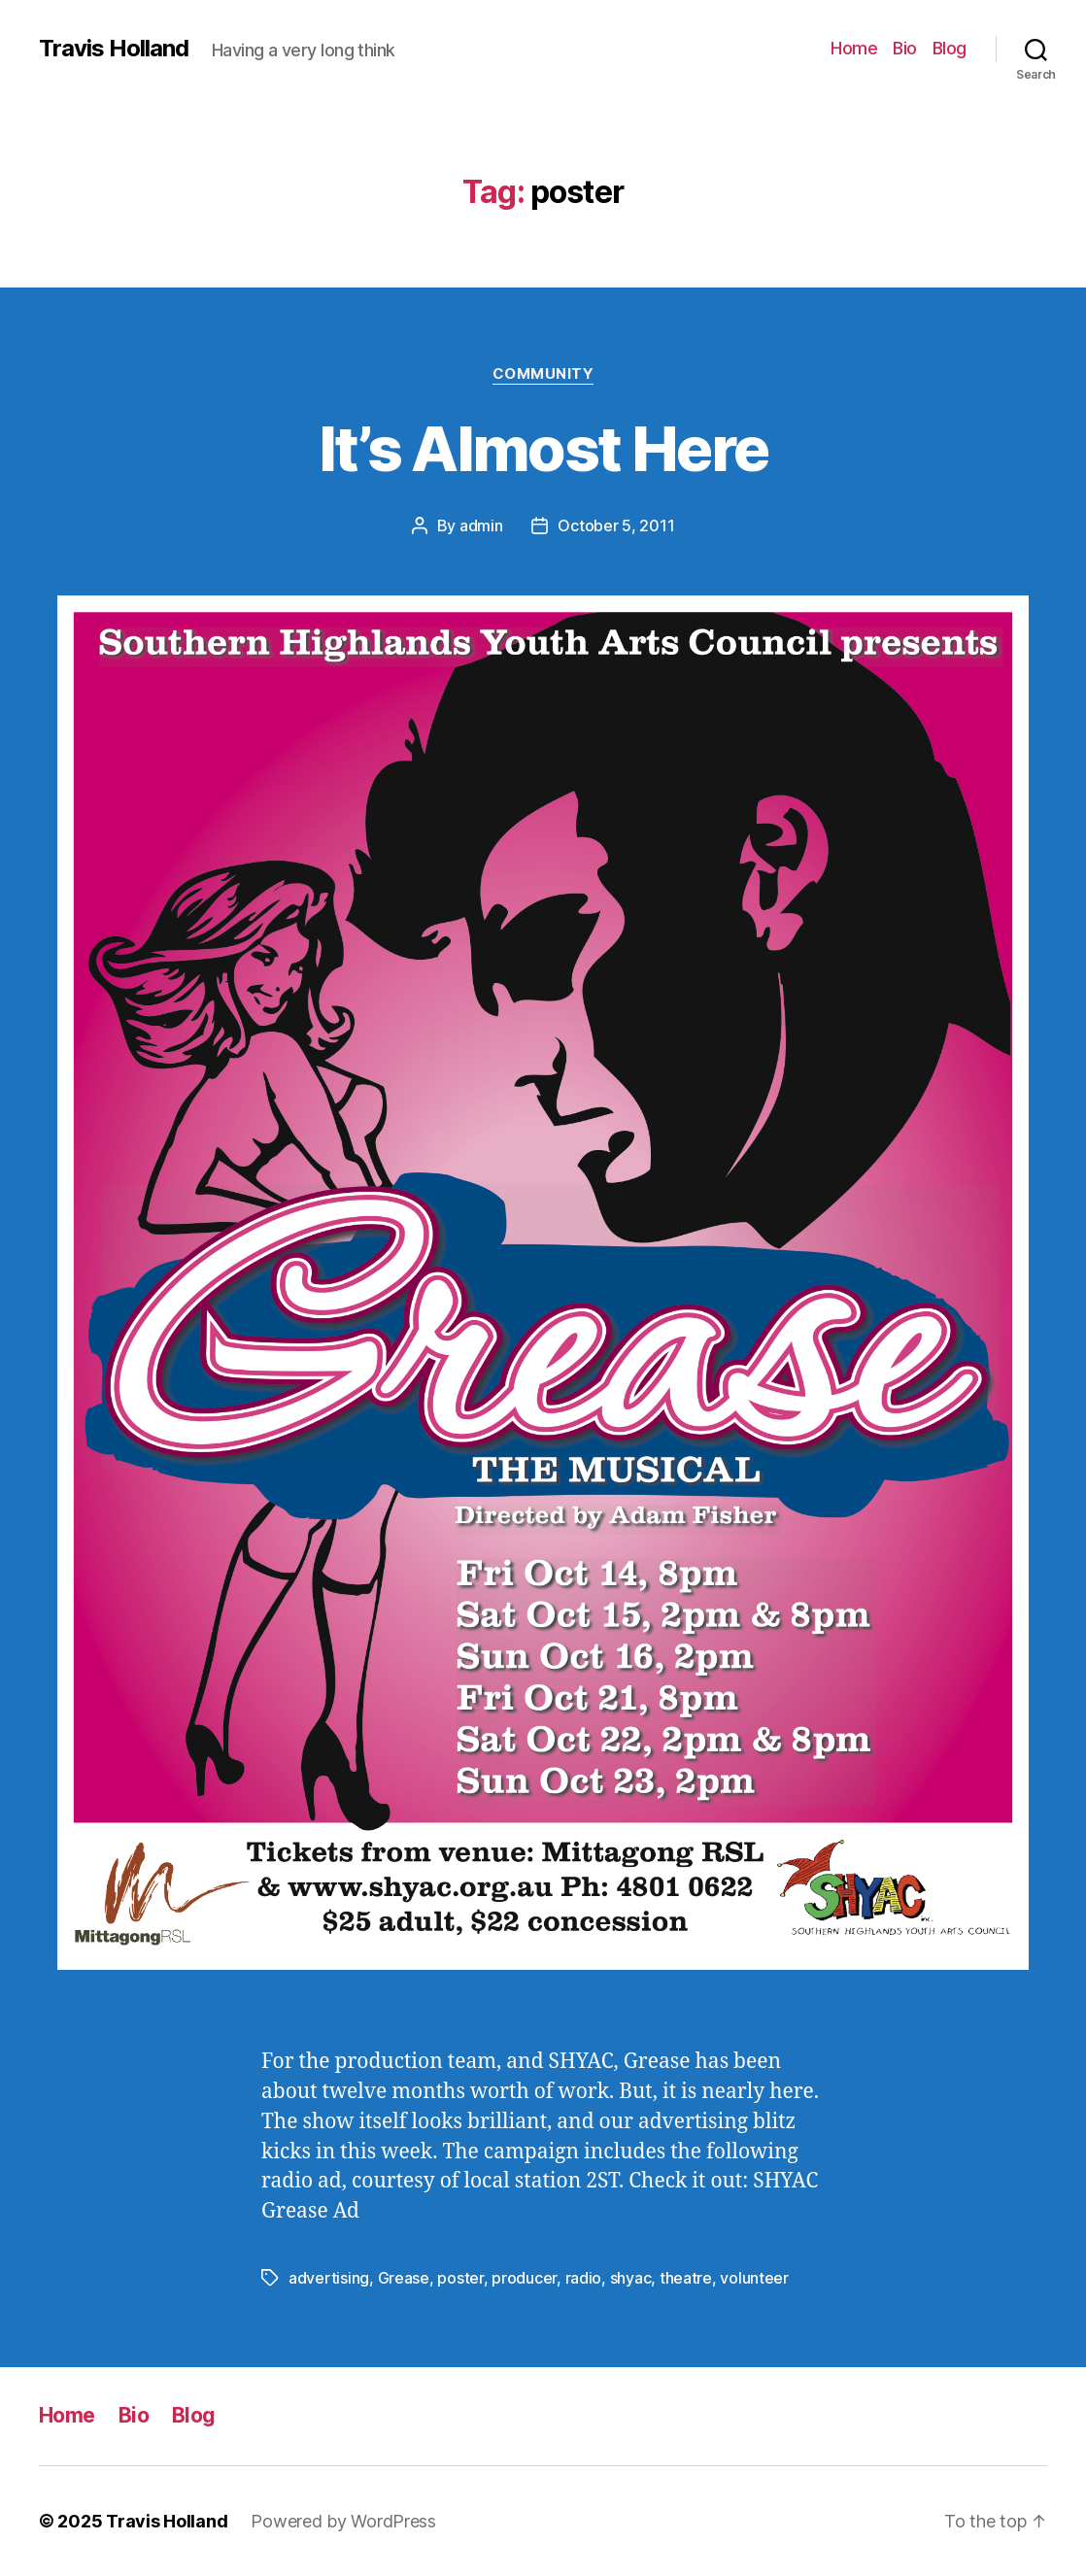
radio (583, 2278)
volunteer (754, 2278)
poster (460, 2278)
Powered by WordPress (343, 2521)
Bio (905, 48)
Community (543, 374)
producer (524, 2278)
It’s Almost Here (543, 448)
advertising (328, 2278)
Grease (403, 2278)
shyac (631, 2278)
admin (481, 525)
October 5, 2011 (616, 525)
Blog (950, 48)
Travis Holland (113, 48)
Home (854, 48)
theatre (686, 2278)
